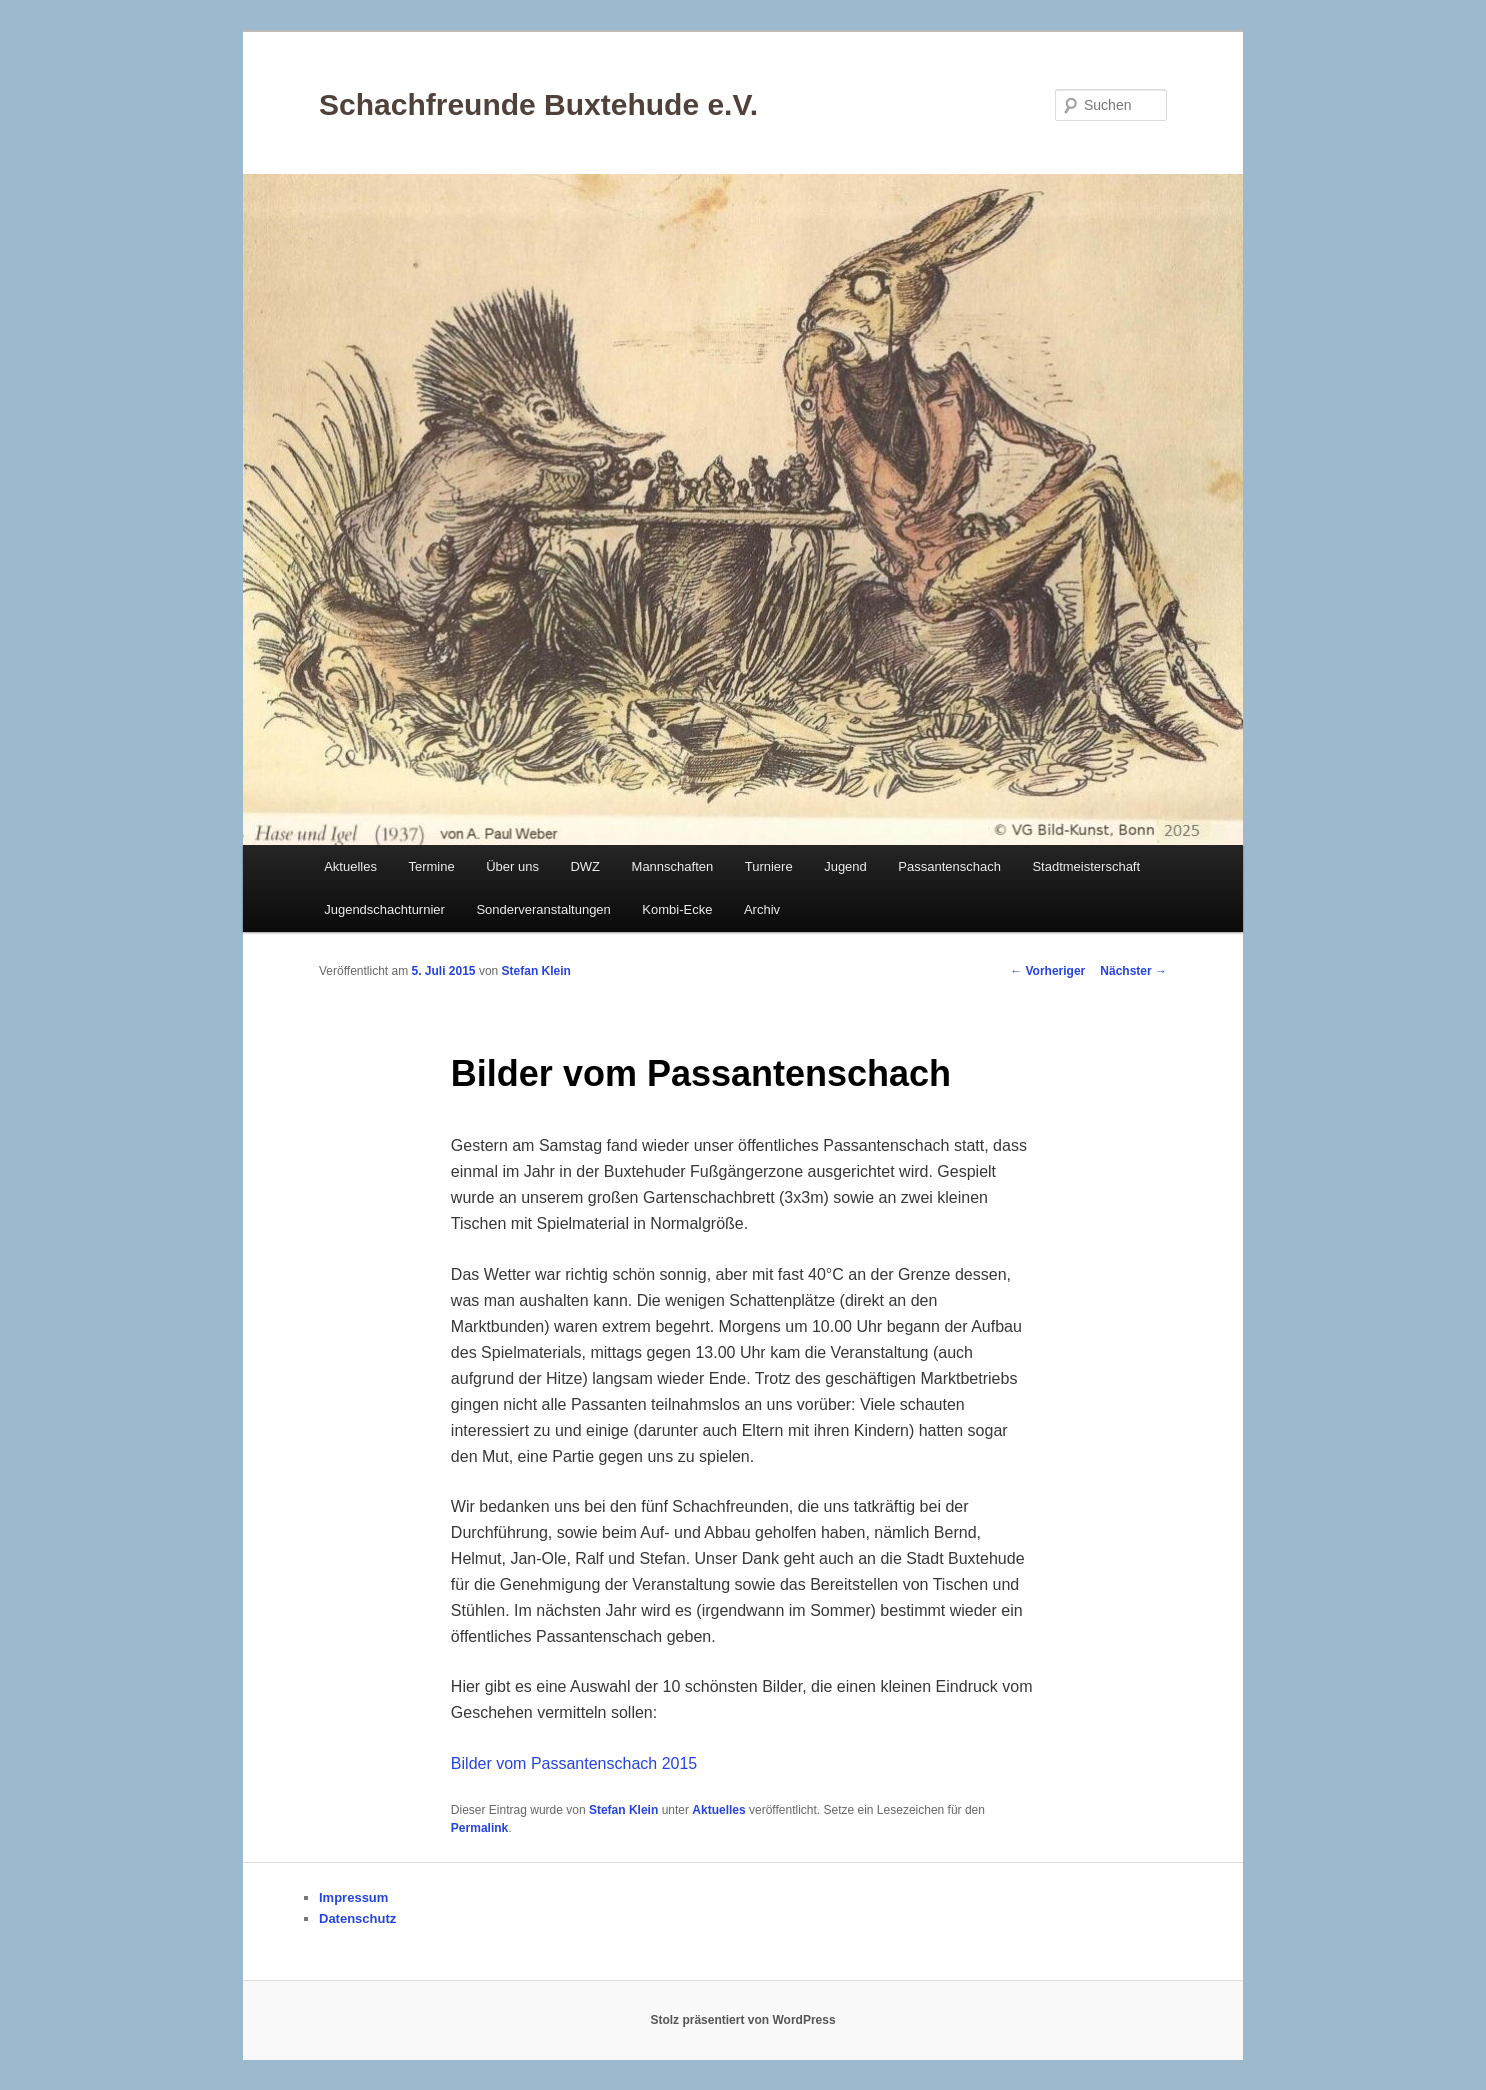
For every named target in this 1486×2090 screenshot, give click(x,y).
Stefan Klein (536, 971)
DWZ (585, 866)
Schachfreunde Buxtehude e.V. (538, 104)
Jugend (845, 866)
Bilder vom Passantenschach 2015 (574, 1763)
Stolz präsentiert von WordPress (742, 2020)
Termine (431, 866)
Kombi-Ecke (677, 909)
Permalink (479, 1828)
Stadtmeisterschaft (1086, 866)
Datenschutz (357, 1918)
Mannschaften (673, 866)
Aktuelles (350, 866)
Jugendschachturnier (384, 909)
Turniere (769, 866)
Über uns (512, 866)
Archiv (762, 909)
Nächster (1133, 971)
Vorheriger (1047, 971)
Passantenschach (949, 866)
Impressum (353, 1897)
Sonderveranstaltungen (543, 909)
